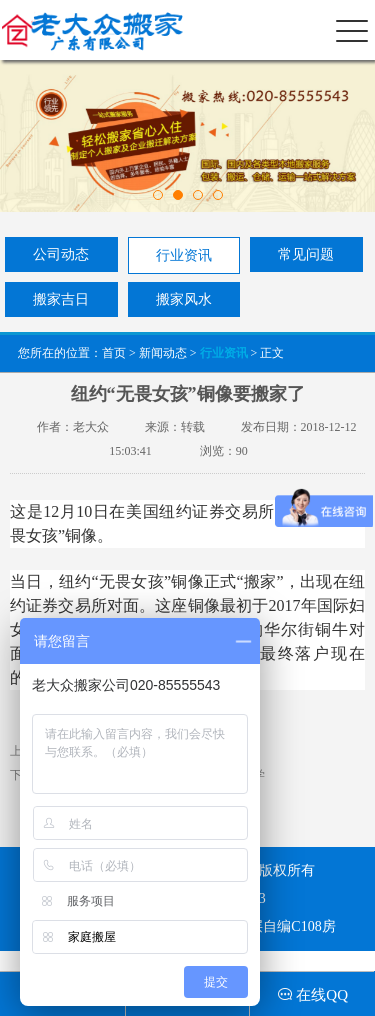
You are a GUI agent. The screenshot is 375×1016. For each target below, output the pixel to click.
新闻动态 (163, 353)
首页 (114, 353)
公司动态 (61, 254)
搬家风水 (184, 299)
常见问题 (306, 254)
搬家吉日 (61, 299)
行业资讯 (184, 255)
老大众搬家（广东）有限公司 (89, 30)
